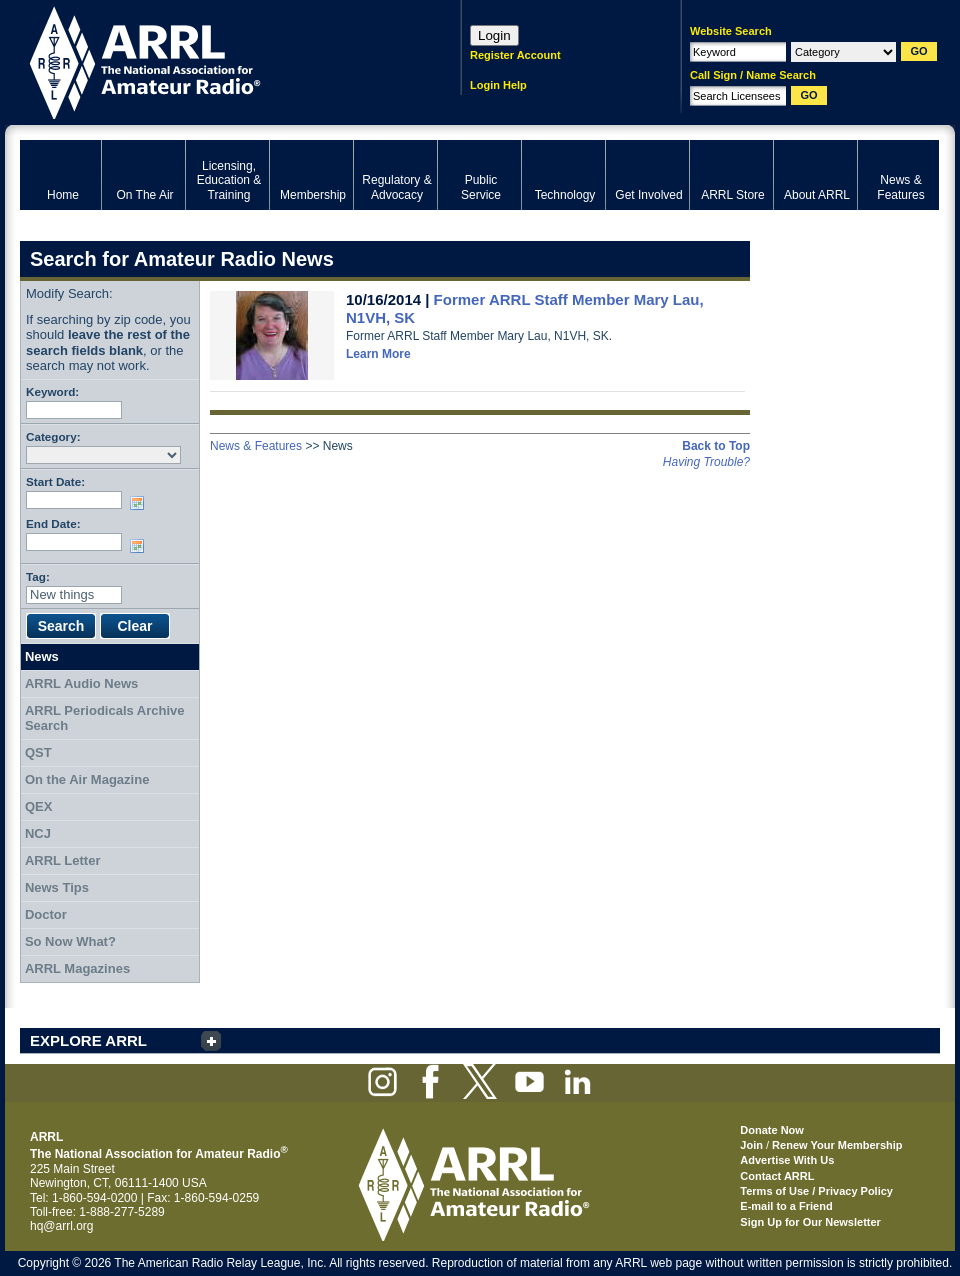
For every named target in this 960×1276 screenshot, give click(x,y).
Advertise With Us (787, 1160)
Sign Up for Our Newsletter (810, 1222)
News (42, 656)
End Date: (53, 523)
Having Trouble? (706, 462)
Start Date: (55, 481)
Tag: (38, 576)
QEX (38, 806)
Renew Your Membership (837, 1145)
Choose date (141, 503)
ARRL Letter (63, 860)
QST (38, 752)
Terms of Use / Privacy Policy (816, 1191)
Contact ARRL (777, 1176)
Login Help (498, 85)
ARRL (214, 60)
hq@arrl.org (62, 1226)
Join (751, 1145)
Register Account (515, 55)
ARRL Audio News (81, 683)
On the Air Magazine (87, 779)
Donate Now (772, 1130)
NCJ (38, 833)
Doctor (46, 914)
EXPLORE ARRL (88, 1040)
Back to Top (716, 446)
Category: (53, 436)
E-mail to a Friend (786, 1206)
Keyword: (52, 391)
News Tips (57, 887)
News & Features (256, 446)
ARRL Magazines (77, 968)
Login (494, 35)
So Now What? (70, 941)
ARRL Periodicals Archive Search (105, 718)
